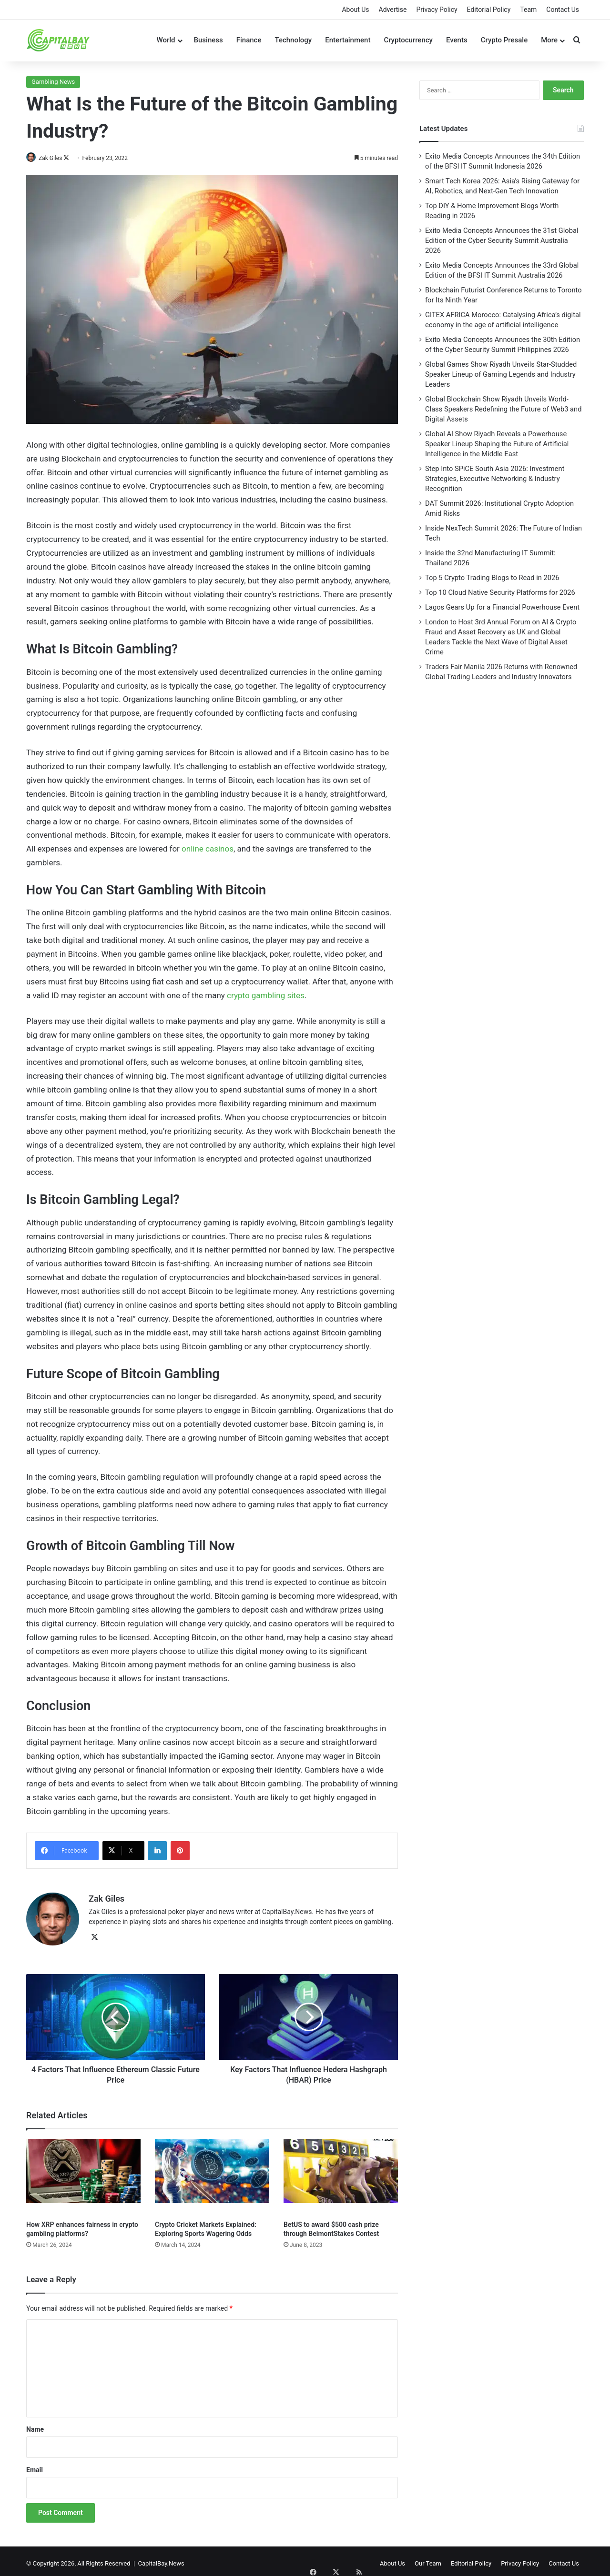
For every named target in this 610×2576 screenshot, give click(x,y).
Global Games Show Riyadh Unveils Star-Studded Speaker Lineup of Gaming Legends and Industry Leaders (501, 374)
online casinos (208, 848)
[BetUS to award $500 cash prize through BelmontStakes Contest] (341, 2172)
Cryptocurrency (408, 40)
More (549, 40)
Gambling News (53, 81)
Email (34, 2465)
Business (208, 40)
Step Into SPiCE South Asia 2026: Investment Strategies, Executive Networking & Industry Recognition (494, 478)
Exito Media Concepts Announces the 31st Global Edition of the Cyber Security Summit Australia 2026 (502, 240)
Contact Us (562, 9)
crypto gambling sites (266, 995)
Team (528, 9)
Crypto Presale (504, 40)
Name (35, 2424)
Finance (249, 40)
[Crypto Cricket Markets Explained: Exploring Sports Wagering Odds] (212, 2172)
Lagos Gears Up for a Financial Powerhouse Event (502, 607)
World (165, 40)
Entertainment (347, 40)
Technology (293, 40)
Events (457, 40)
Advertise (393, 9)
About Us (355, 9)
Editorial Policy (489, 9)
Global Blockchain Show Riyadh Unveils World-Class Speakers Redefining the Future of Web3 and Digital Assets (503, 409)
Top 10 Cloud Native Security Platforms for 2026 (500, 592)
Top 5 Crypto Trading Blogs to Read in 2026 (492, 577)
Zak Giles (55, 158)
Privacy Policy (436, 9)
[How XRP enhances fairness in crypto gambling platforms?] (83, 2172)
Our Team (428, 2558)
